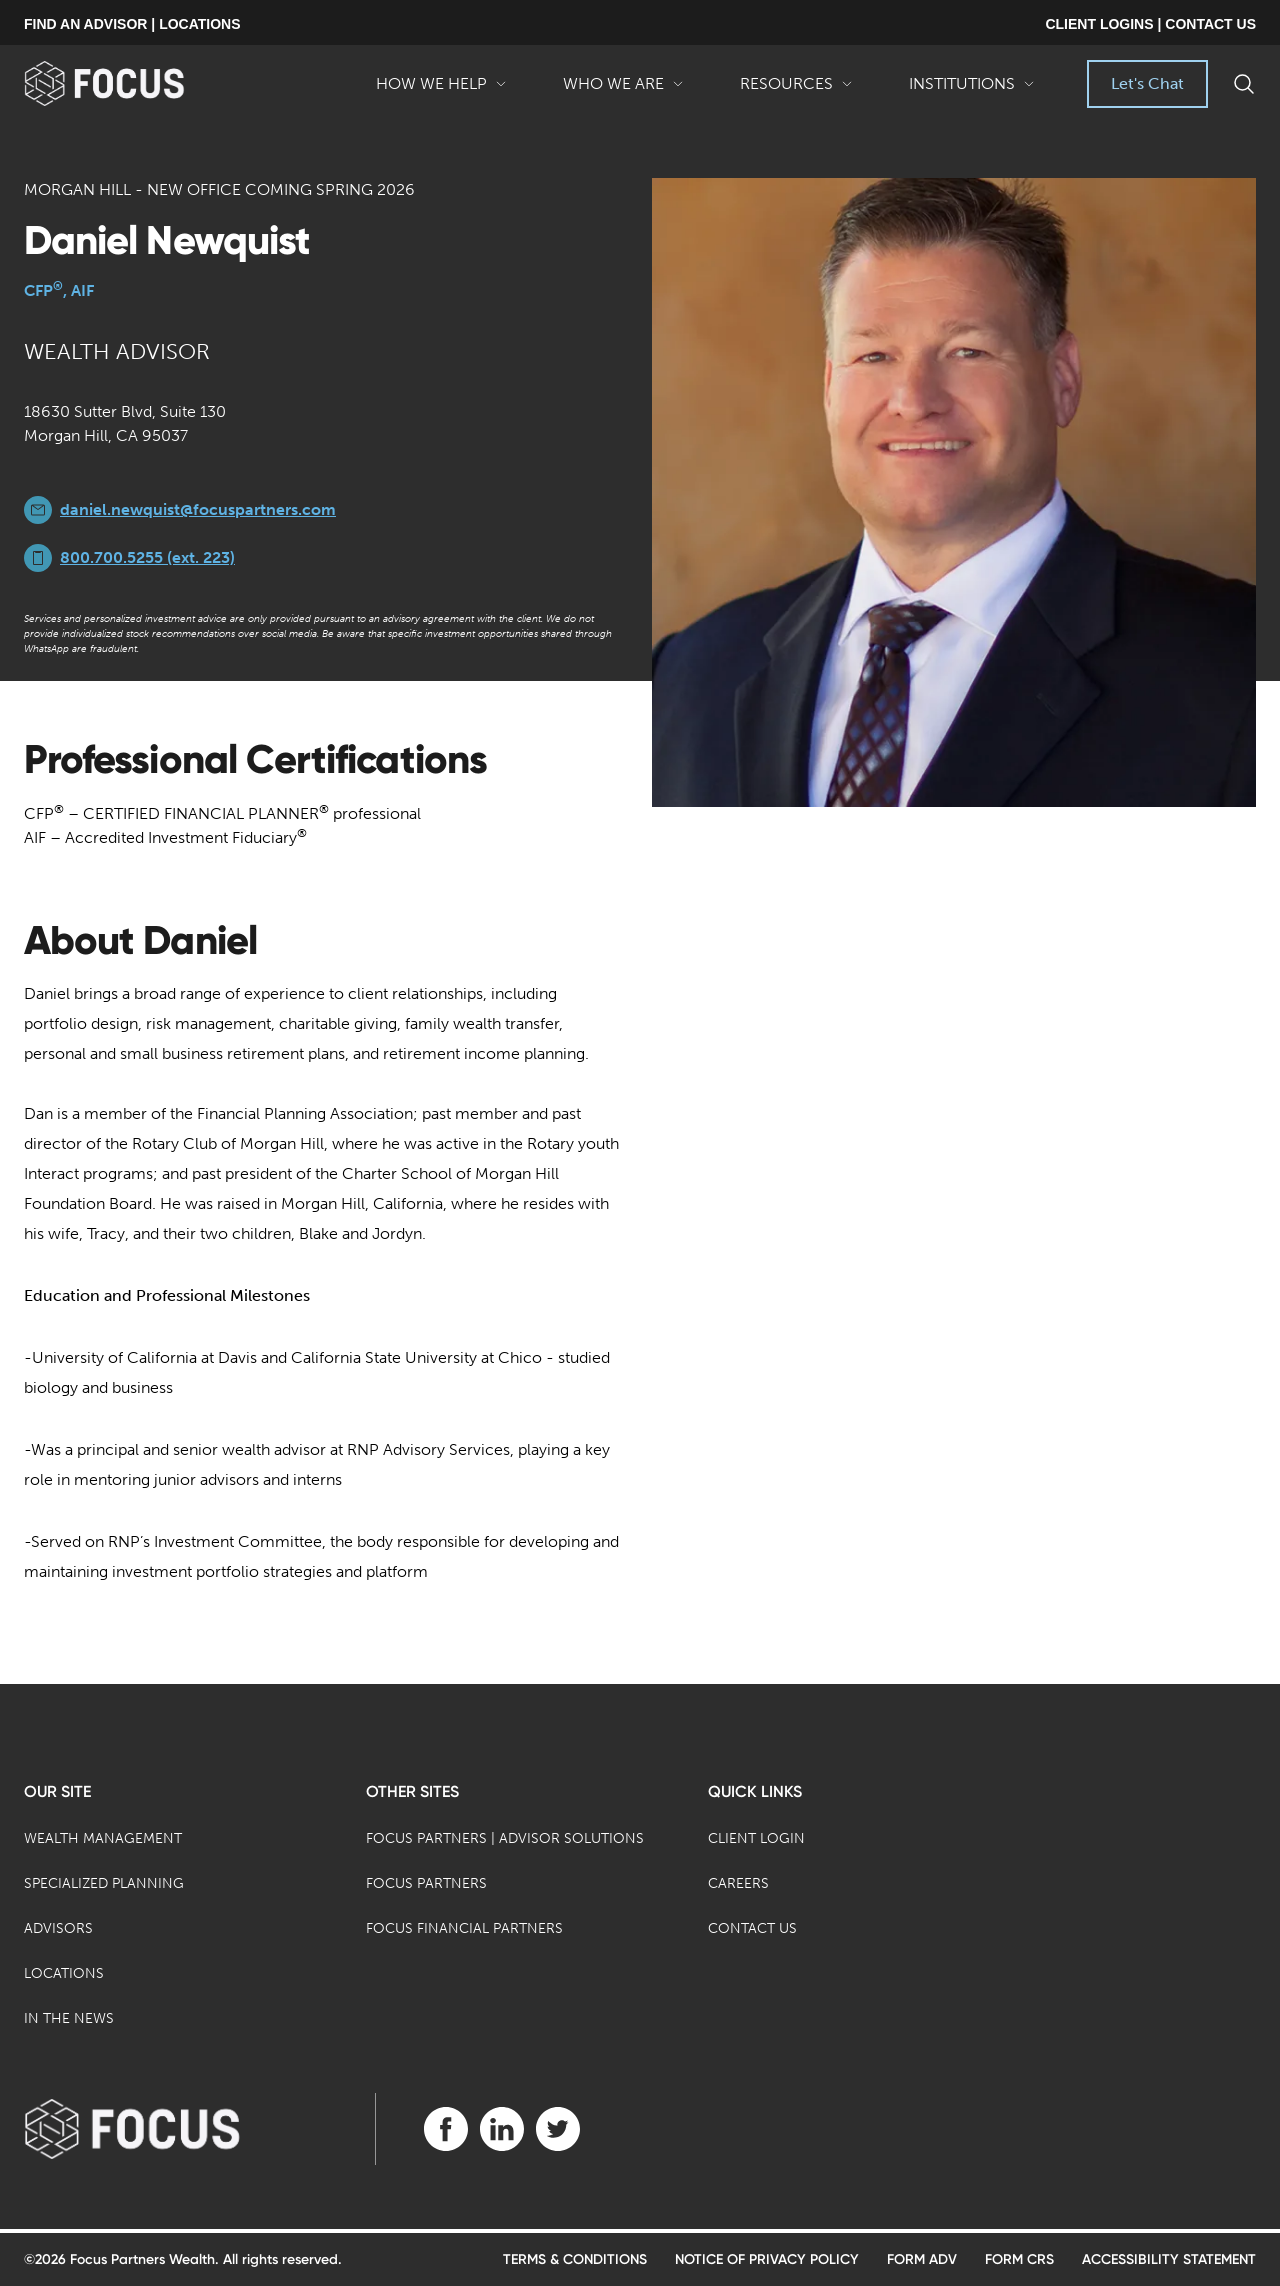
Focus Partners (426, 1883)
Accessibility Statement (1169, 2259)
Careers (738, 1883)
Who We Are (623, 91)
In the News (69, 2018)
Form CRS (1019, 2259)
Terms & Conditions (575, 2259)
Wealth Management (103, 1838)
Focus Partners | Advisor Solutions (505, 1838)
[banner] (136, 83)
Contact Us (752, 1928)
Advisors (58, 1928)
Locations (64, 1973)
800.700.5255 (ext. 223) (147, 557)
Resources (796, 91)
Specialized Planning (104, 1883)
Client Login (756, 1838)
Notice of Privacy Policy (767, 2259)
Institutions (972, 91)
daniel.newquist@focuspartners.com (198, 509)
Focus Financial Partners (464, 1928)
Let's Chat (1147, 83)
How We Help (441, 91)
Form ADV (922, 2259)
